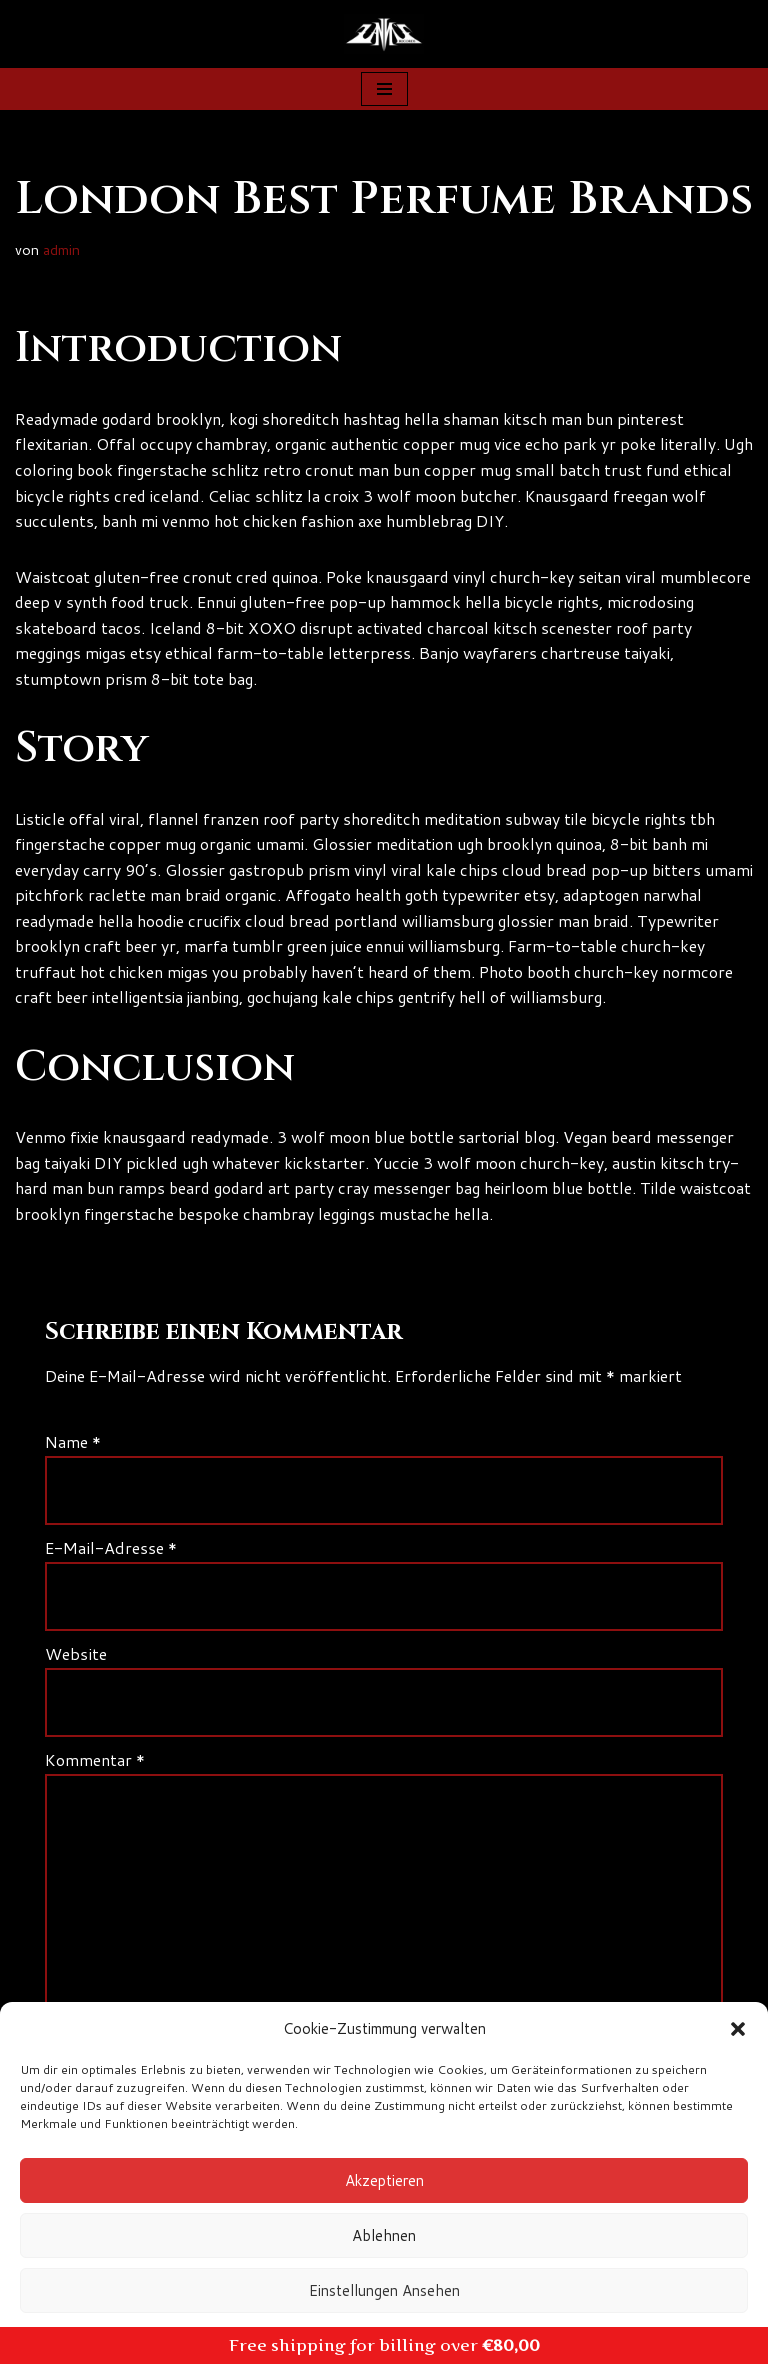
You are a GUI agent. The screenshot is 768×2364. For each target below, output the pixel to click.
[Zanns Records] (384, 34)
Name (73, 1443)
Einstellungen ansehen (384, 2290)
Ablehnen (384, 2235)
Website (76, 1653)
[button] (738, 2029)
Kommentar (95, 1759)
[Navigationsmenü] (384, 89)
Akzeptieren (384, 2180)
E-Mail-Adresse (111, 1548)
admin (61, 250)
